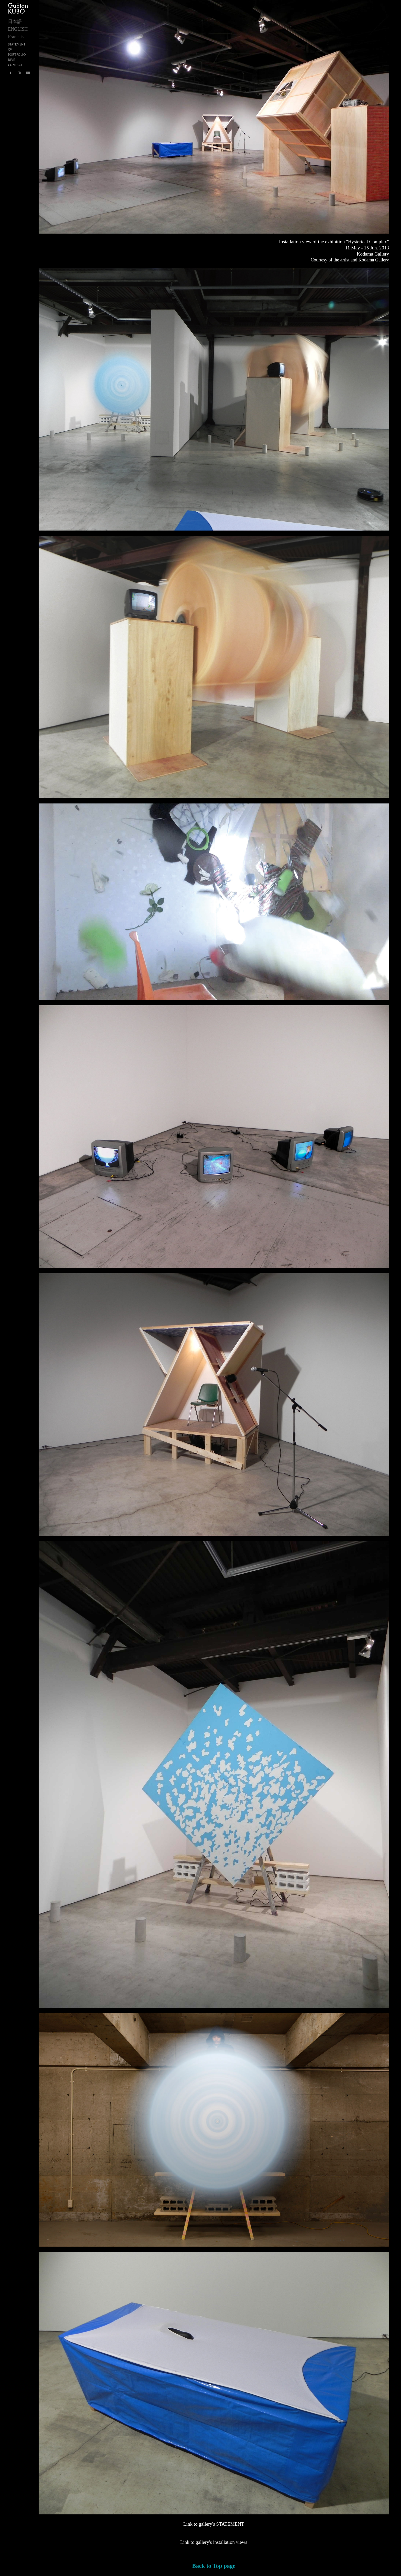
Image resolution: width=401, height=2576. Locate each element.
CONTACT (15, 65)
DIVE (11, 59)
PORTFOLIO (17, 54)
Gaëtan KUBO (19, 8)
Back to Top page (213, 2566)
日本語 (15, 21)
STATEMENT (17, 44)
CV (10, 49)
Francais (16, 36)
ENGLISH (18, 29)
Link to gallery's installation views (213, 2542)
